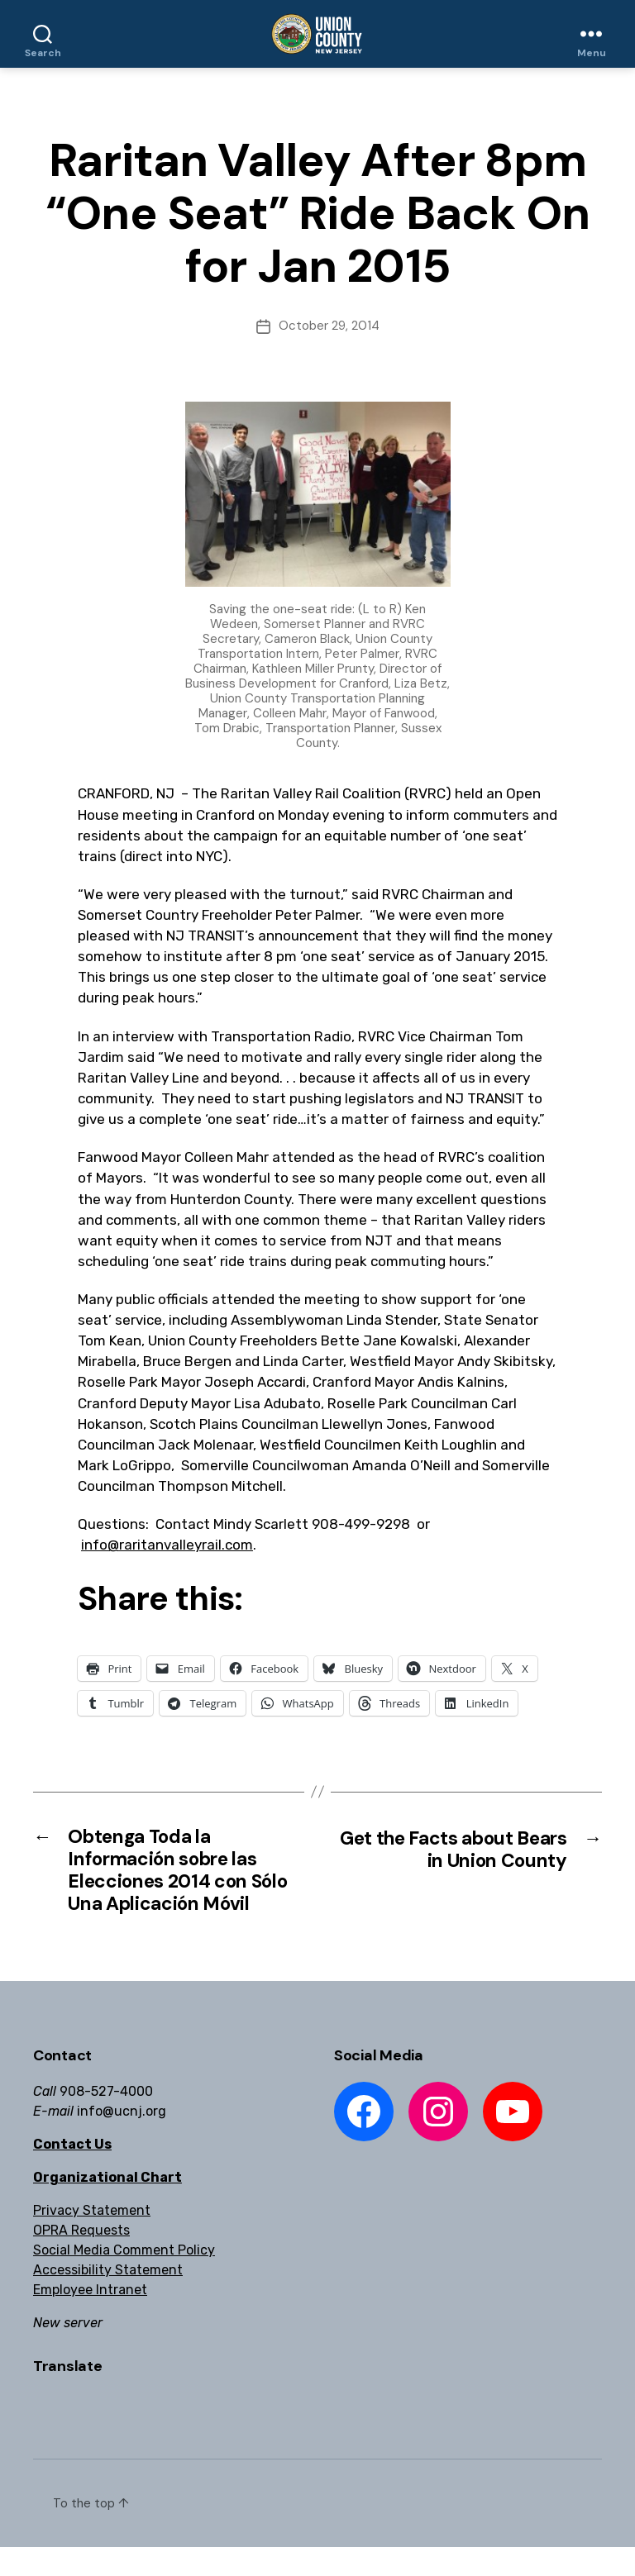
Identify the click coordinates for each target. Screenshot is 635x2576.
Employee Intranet (90, 2318)
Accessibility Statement (108, 2299)
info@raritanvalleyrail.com (167, 1544)
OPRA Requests (81, 2259)
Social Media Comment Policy (124, 2279)
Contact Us (72, 2173)
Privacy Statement (91, 2239)
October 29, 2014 (329, 325)
